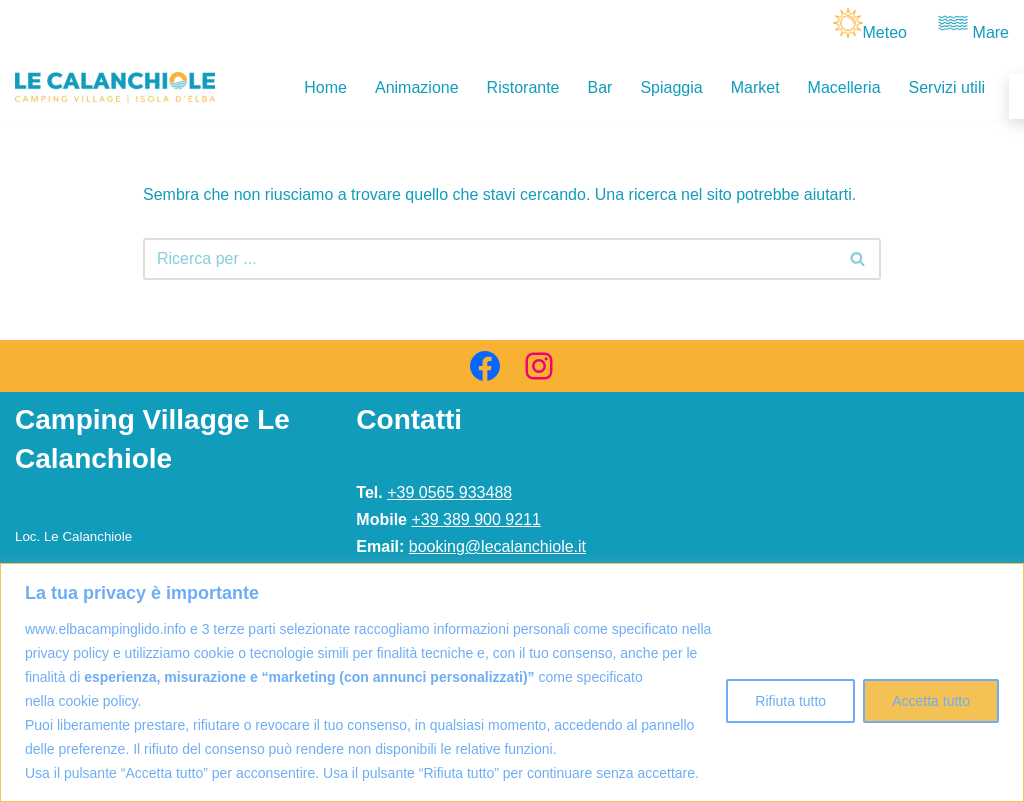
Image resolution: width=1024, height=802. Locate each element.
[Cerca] (489, 259)
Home (325, 87)
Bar (600, 87)
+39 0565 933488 (449, 492)
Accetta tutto (931, 701)
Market (755, 87)
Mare (991, 32)
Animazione (417, 87)
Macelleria (844, 87)
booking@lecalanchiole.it (497, 546)
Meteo (885, 32)
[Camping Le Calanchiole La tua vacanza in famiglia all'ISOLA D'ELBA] (115, 87)
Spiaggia (671, 87)
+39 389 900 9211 (475, 519)
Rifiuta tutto (790, 701)
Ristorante (523, 87)
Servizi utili (947, 87)
